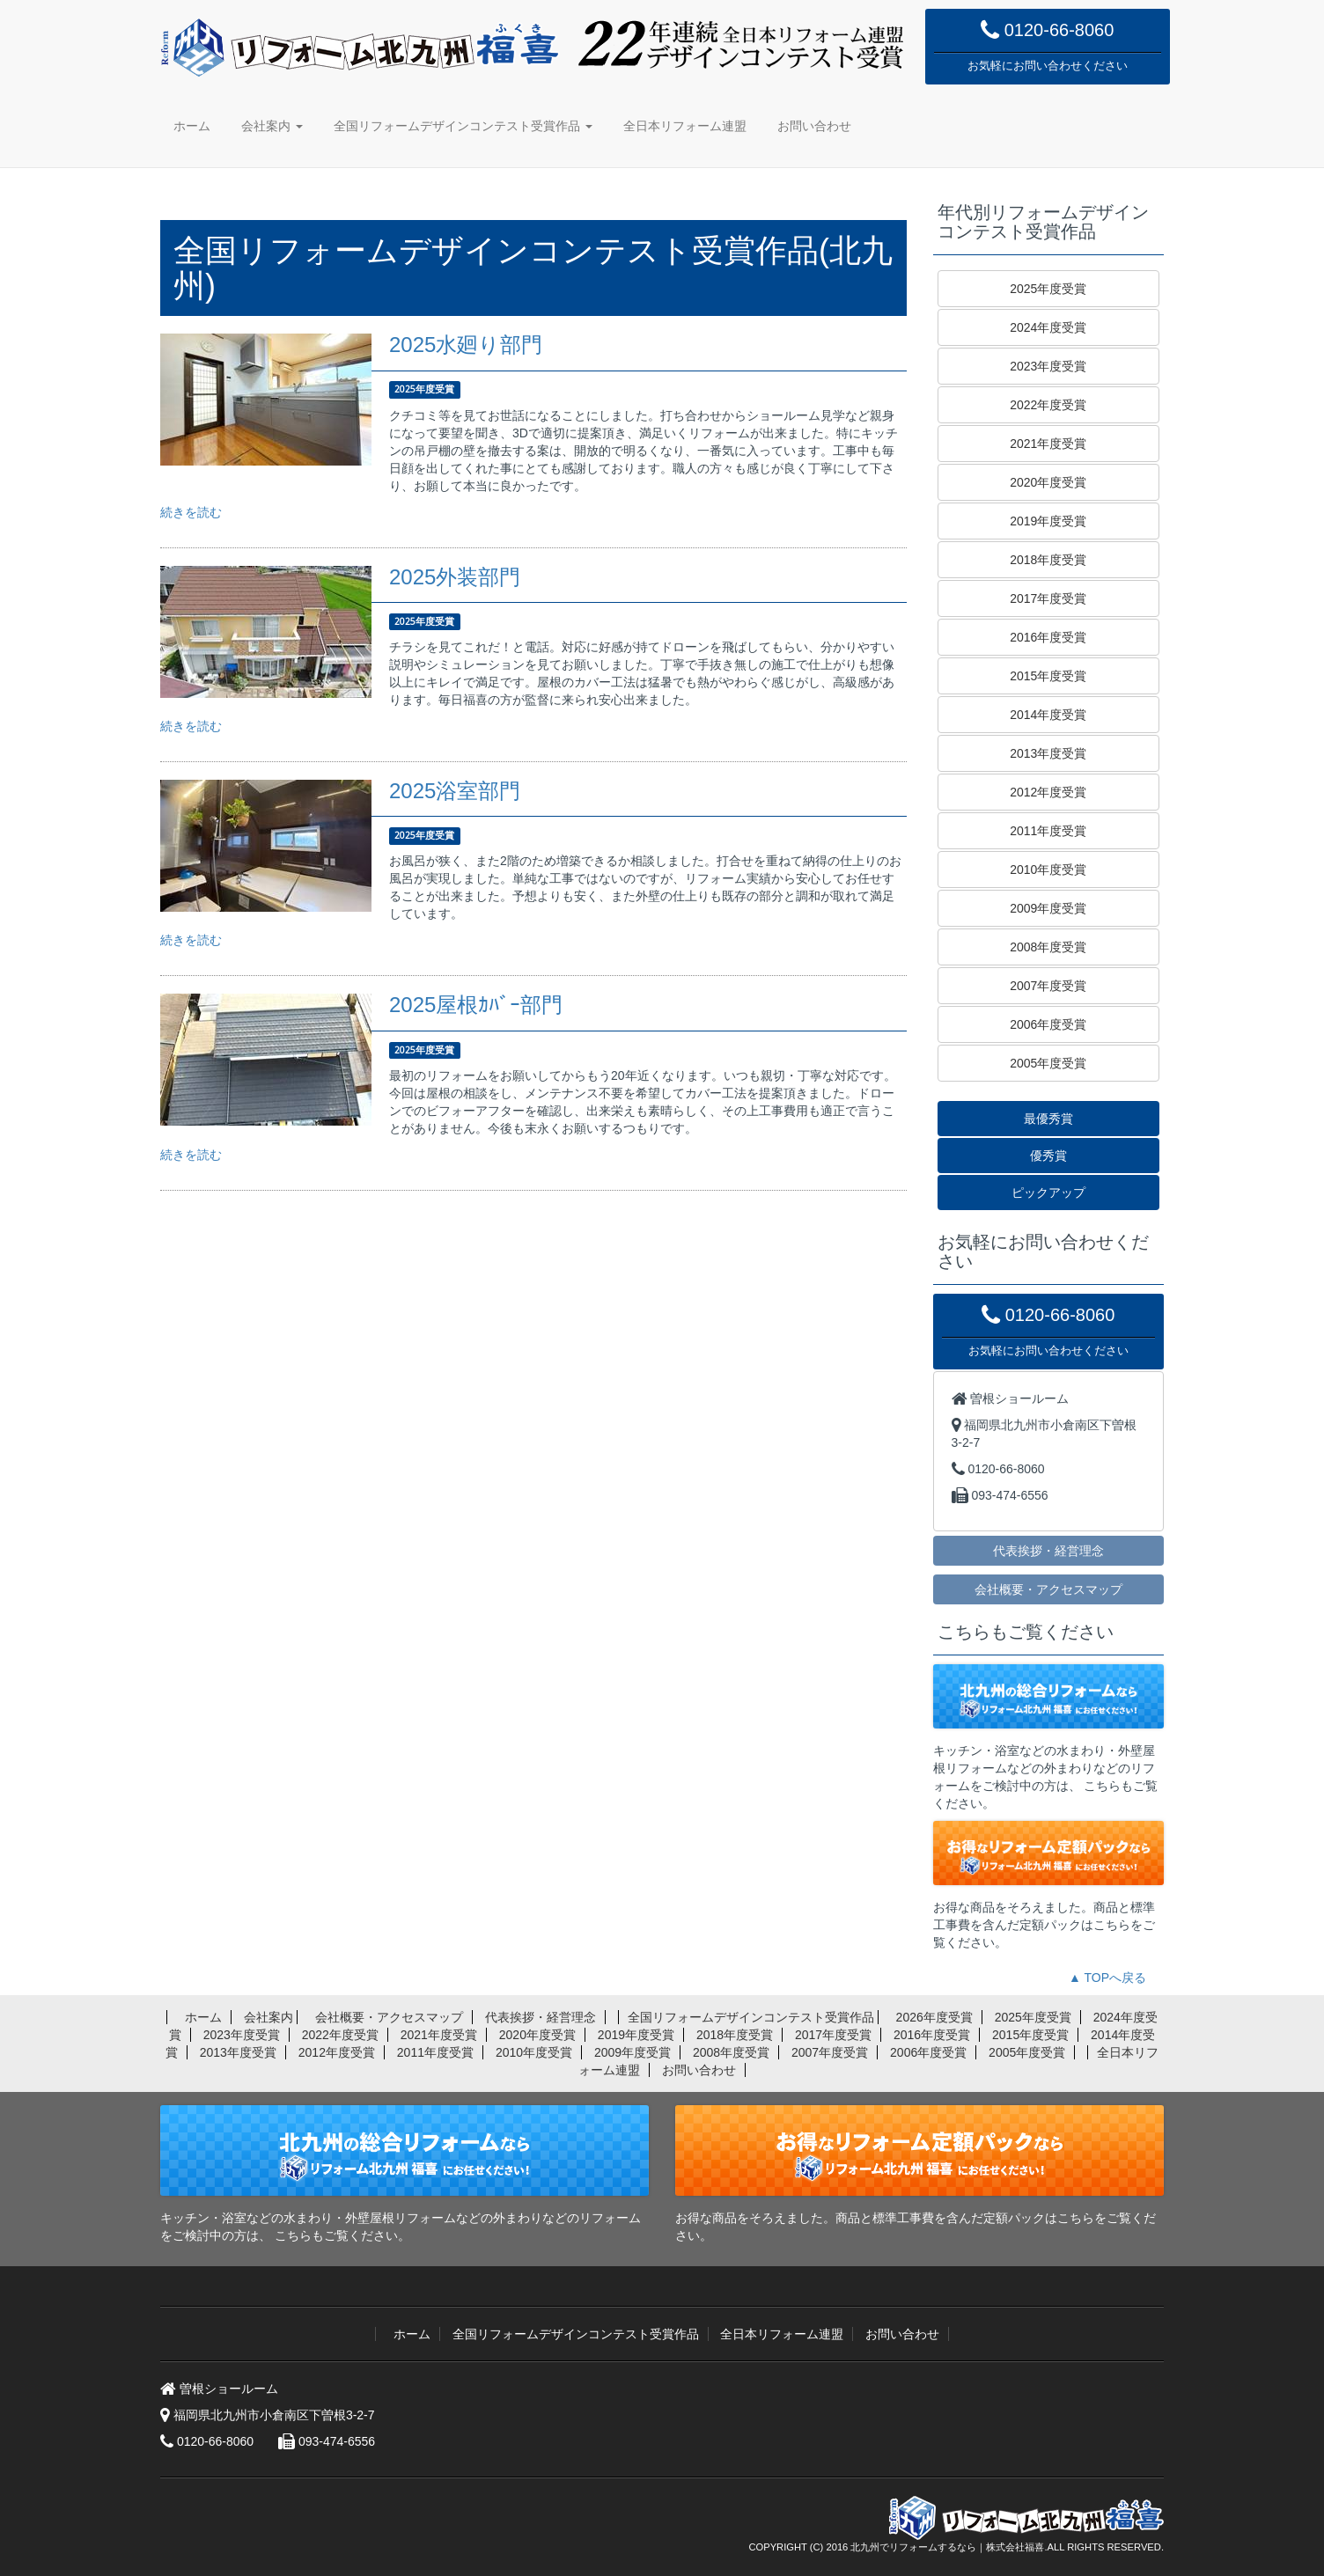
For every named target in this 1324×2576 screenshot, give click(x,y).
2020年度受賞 (1048, 482)
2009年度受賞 (1048, 908)
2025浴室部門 (454, 791)
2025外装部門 (454, 577)
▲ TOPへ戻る (1107, 1978)
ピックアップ (1048, 1192)
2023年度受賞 (1048, 366)
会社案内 (272, 126)
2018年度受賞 (1048, 560)
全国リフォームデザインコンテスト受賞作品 (463, 126)
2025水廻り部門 (465, 344)
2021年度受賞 (1048, 444)
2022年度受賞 (1048, 405)
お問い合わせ (814, 126)
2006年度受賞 (1048, 1024)
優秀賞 (1048, 1156)
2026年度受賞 (934, 2017)
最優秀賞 (1048, 1119)
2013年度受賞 (1048, 753)
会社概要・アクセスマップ (1048, 1589)
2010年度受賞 (1048, 869)
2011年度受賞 (1048, 831)
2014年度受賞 (1048, 715)
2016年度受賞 (1048, 637)
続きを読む (191, 512)
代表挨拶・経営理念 (1048, 1550)
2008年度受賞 (1048, 947)
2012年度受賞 (1048, 792)
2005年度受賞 (1048, 1063)
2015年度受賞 (1048, 676)
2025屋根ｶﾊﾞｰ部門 (476, 1004)
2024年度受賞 (1048, 327)
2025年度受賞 (1048, 289)
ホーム (191, 126)
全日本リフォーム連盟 (685, 126)
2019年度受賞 (1048, 521)
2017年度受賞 (1048, 598)
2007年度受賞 (1048, 986)
